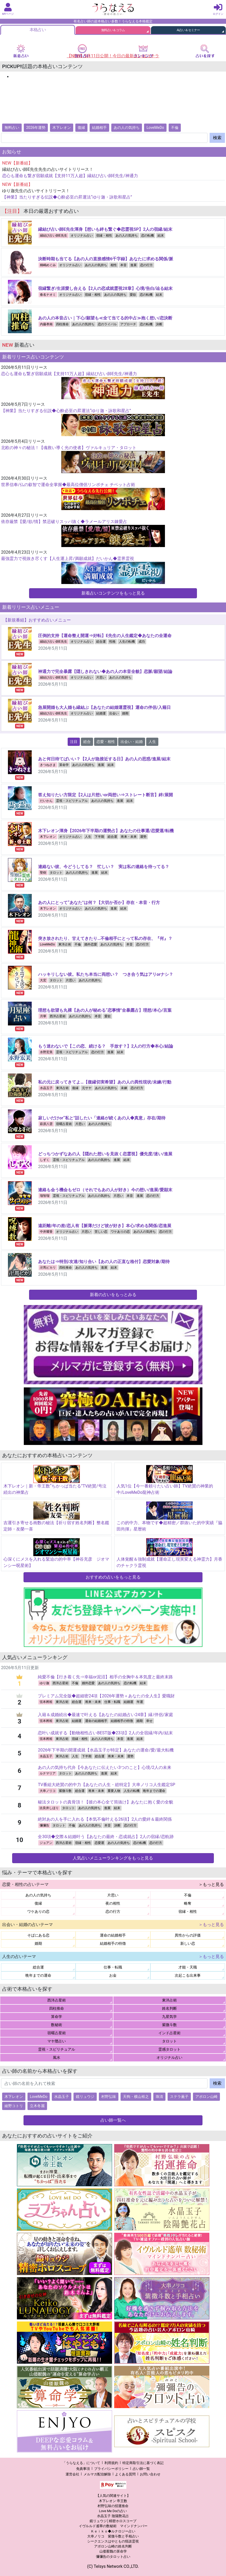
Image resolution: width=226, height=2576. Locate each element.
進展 (133, 265)
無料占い (11, 127)
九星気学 (169, 2016)
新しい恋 (187, 1943)
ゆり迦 (44, 1683)
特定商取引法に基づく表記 (143, 2463)
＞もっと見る (211, 1884)
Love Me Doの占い (113, 2511)
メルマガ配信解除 (97, 2474)
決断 (159, 324)
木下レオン (61, 127)
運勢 (143, 837)
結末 (161, 235)
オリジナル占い (82, 235)
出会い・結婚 (132, 742)
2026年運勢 (35, 127)
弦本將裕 (46, 1702)
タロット (56, 872)
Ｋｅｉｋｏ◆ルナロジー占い (113, 2531)
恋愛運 (99, 1843)
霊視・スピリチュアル (72, 801)
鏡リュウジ (85, 2096)
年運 (140, 1702)
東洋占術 (64, 944)
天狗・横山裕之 (136, 2096)
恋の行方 (146, 265)
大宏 (43, 980)
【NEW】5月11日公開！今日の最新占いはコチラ (113, 55)
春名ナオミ (48, 294)
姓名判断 (169, 2008)
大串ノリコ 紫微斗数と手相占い (113, 2536)
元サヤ (86, 1088)
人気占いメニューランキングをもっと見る (113, 1858)
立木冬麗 (37, 2106)
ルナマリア (48, 1773)
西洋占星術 (58, 1016)
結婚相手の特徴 (122, 1721)
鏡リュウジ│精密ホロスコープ (113, 2521)
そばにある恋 (38, 1935)
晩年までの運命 (154, 1791)
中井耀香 (46, 1231)
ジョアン (46, 1843)
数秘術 (56, 2025)
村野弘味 (108, 2096)
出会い (114, 713)
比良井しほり (49, 1808)
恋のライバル (107, 324)
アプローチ (128, 324)
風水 (56, 2057)
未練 (124, 1088)
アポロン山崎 (206, 2096)
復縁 (81, 127)
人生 (152, 742)
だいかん (46, 801)
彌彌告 (44, 1825)
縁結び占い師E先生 (53, 235)
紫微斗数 (65, 1791)
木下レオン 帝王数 (113, 2501)
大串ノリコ (48, 1791)
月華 (43, 1016)
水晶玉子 (46, 1088)
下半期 (99, 837)
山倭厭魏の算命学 (113, 2551)
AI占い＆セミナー (188, 30)
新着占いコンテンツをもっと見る (113, 593)
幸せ (149, 1721)
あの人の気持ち (127, 127)
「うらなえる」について (81, 2463)
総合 (87, 742)
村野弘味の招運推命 (113, 2506)
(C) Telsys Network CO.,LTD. (113, 2566)
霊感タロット (169, 2049)
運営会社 (72, 2474)
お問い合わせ (150, 2474)
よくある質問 (125, 2474)
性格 (112, 641)
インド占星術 (169, 2033)
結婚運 (101, 713)
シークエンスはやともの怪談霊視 (113, 2541)
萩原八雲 (46, 1124)
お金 (113, 1975)
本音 (123, 265)
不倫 (174, 127)
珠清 (159, 2096)
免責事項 (83, 2469)
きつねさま (48, 765)
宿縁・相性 (104, 235)
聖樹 (43, 872)
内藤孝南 (46, 324)
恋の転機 (147, 235)
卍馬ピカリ (48, 1267)
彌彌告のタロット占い (113, 2557)
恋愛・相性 (105, 742)
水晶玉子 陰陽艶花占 (113, 2516)
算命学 (64, 765)
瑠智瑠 (44, 1196)
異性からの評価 (188, 1935)
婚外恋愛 (90, 944)
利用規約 (111, 2463)
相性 (113, 265)
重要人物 (114, 1791)
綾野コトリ (13, 2106)
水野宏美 (46, 1052)
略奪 (187, 1903)
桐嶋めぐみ (48, 265)
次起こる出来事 (188, 1975)
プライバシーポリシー (111, 2469)
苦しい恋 (101, 1231)
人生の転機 (127, 641)
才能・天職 (187, 1967)
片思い (101, 677)
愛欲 (133, 294)
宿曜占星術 (64, 1124)
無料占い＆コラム (113, 30)
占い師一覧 (141, 2469)
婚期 (125, 713)
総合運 (101, 641)
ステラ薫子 (179, 2096)
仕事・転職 (112, 1702)
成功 (142, 641)
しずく (44, 1160)
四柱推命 (62, 324)
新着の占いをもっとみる (113, 1294)
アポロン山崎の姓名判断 (113, 2546)
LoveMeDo (155, 127)
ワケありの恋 (120, 1231)
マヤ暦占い (56, 2041)
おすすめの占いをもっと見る (113, 1577)
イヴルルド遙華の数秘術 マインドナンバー (113, 2526)
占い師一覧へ (113, 2120)
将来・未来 (129, 837)
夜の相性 (112, 1903)
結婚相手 (99, 127)
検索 (217, 137)
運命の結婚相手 (96, 1721)
